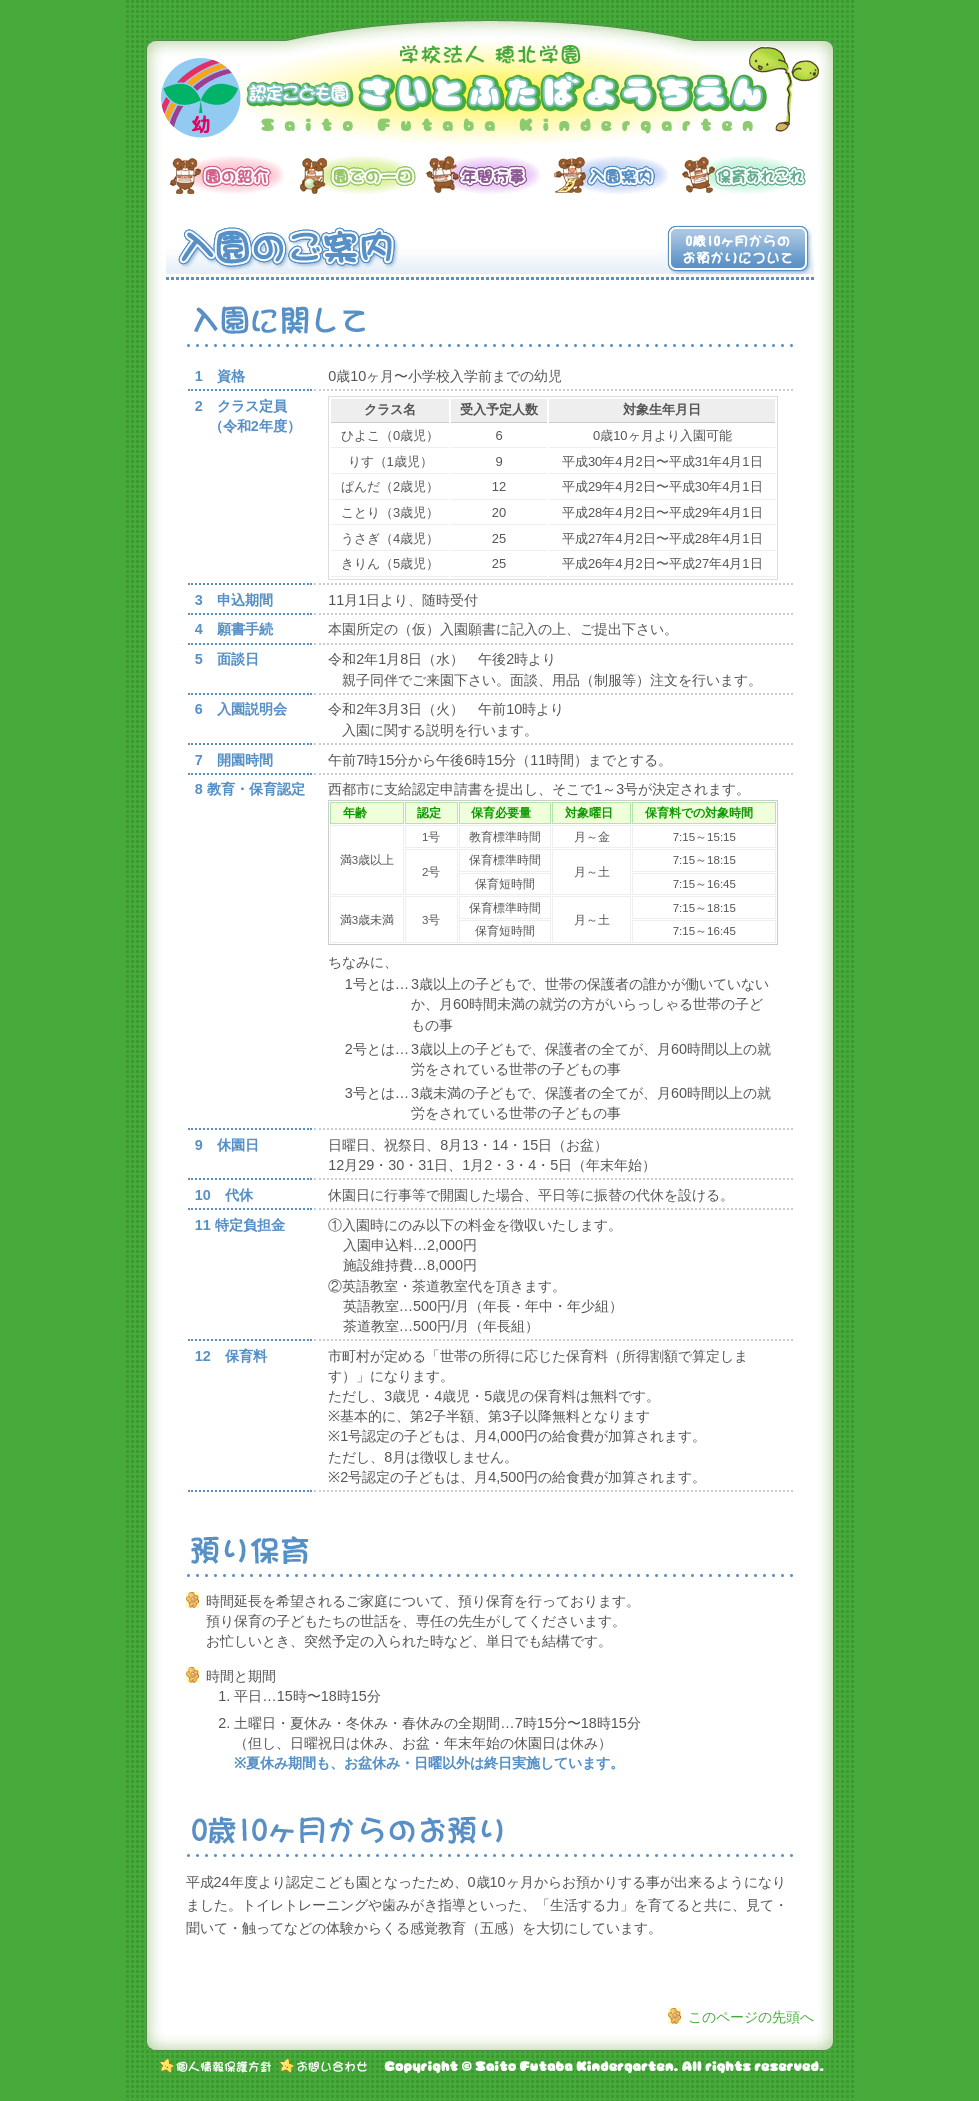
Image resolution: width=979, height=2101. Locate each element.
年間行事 (490, 175)
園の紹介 (234, 175)
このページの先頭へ (751, 2017)
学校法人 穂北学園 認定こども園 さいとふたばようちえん (490, 95)
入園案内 (618, 175)
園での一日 (362, 175)
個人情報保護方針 (216, 2066)
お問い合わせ (323, 2066)
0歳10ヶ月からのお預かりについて (737, 250)
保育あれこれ (746, 175)
